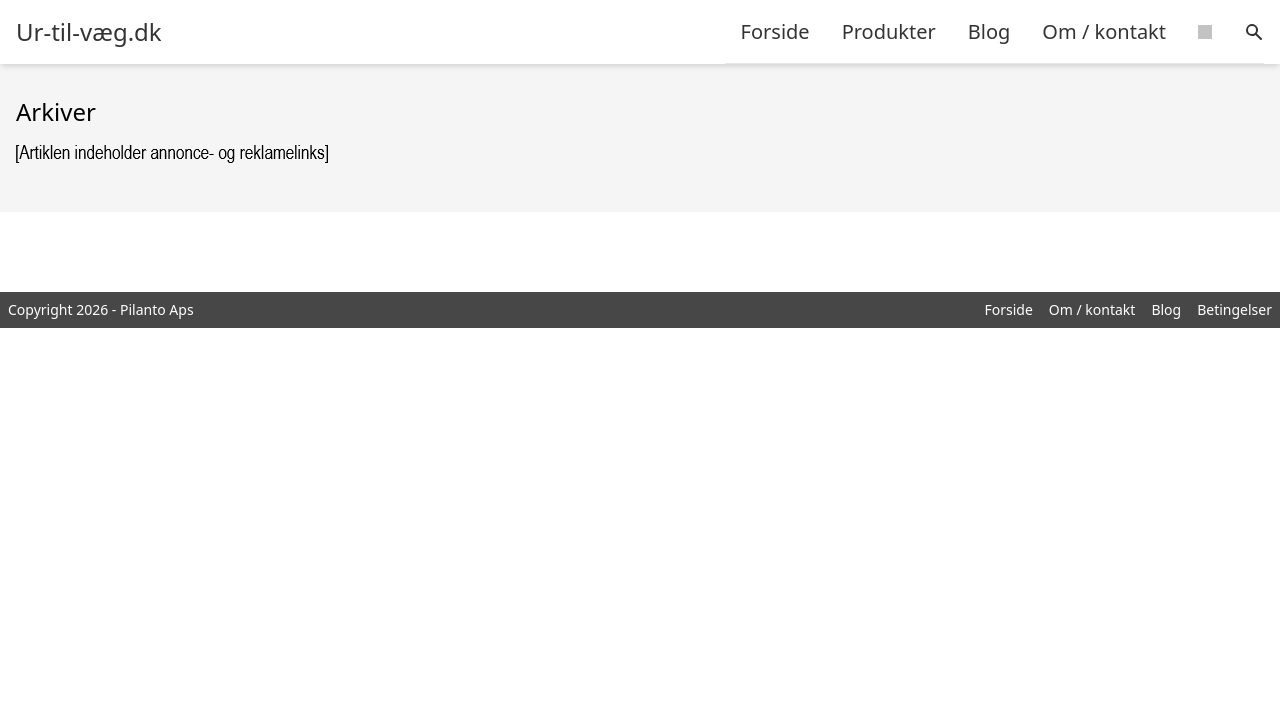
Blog (989, 31)
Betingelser (1234, 309)
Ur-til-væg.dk (89, 32)
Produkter (889, 31)
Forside (775, 31)
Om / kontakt (1104, 31)
